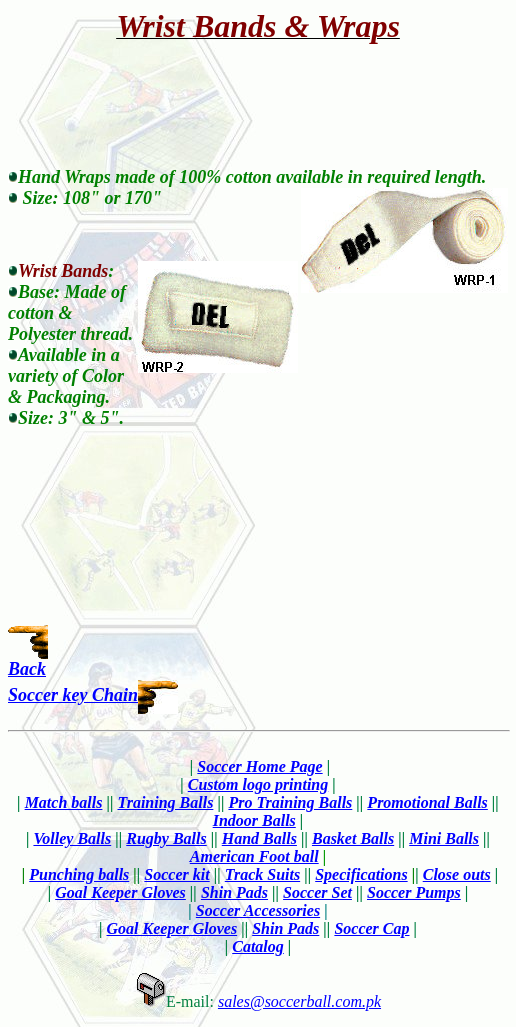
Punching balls (79, 874)
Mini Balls (444, 838)
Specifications (361, 874)
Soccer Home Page (259, 766)
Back (27, 669)
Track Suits (262, 874)
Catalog (258, 946)
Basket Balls (353, 838)
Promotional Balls (427, 802)
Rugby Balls (166, 838)
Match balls (64, 802)
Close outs (457, 874)
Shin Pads (234, 892)
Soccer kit (176, 874)
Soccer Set (317, 892)
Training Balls (165, 802)
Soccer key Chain (73, 695)
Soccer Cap (371, 928)
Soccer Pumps (414, 892)
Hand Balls (259, 838)
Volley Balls (72, 838)
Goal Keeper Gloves (120, 892)
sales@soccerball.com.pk (299, 1001)
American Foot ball (254, 856)
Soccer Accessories (258, 910)
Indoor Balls (254, 820)
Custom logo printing (258, 784)
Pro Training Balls (290, 802)
